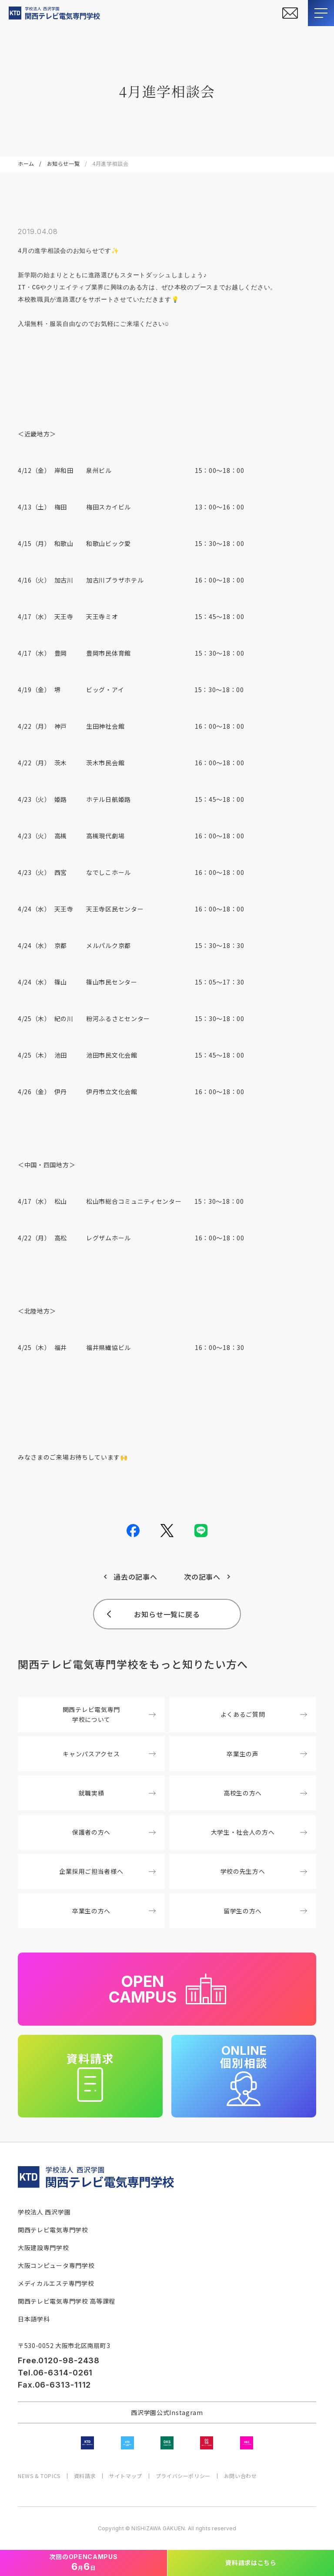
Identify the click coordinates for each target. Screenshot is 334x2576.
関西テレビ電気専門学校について (109, 1714)
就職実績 (117, 1793)
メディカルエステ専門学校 (56, 2283)
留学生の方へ (265, 1910)
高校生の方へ (265, 1793)
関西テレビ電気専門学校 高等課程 (66, 2301)
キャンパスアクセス (109, 1753)
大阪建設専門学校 (43, 2247)
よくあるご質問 (263, 1714)
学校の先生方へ (263, 1871)
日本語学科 (34, 2319)
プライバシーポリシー (183, 2476)
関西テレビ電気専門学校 (53, 2229)
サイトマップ (125, 2476)
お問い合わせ (240, 2476)
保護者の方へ (114, 1832)
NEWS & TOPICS (39, 2476)
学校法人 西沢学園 (44, 2212)
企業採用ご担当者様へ (107, 1871)
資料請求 (85, 2476)
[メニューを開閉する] (321, 13)
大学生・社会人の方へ (259, 1832)
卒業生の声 (267, 1753)
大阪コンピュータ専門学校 (56, 2265)
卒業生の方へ (114, 1910)
